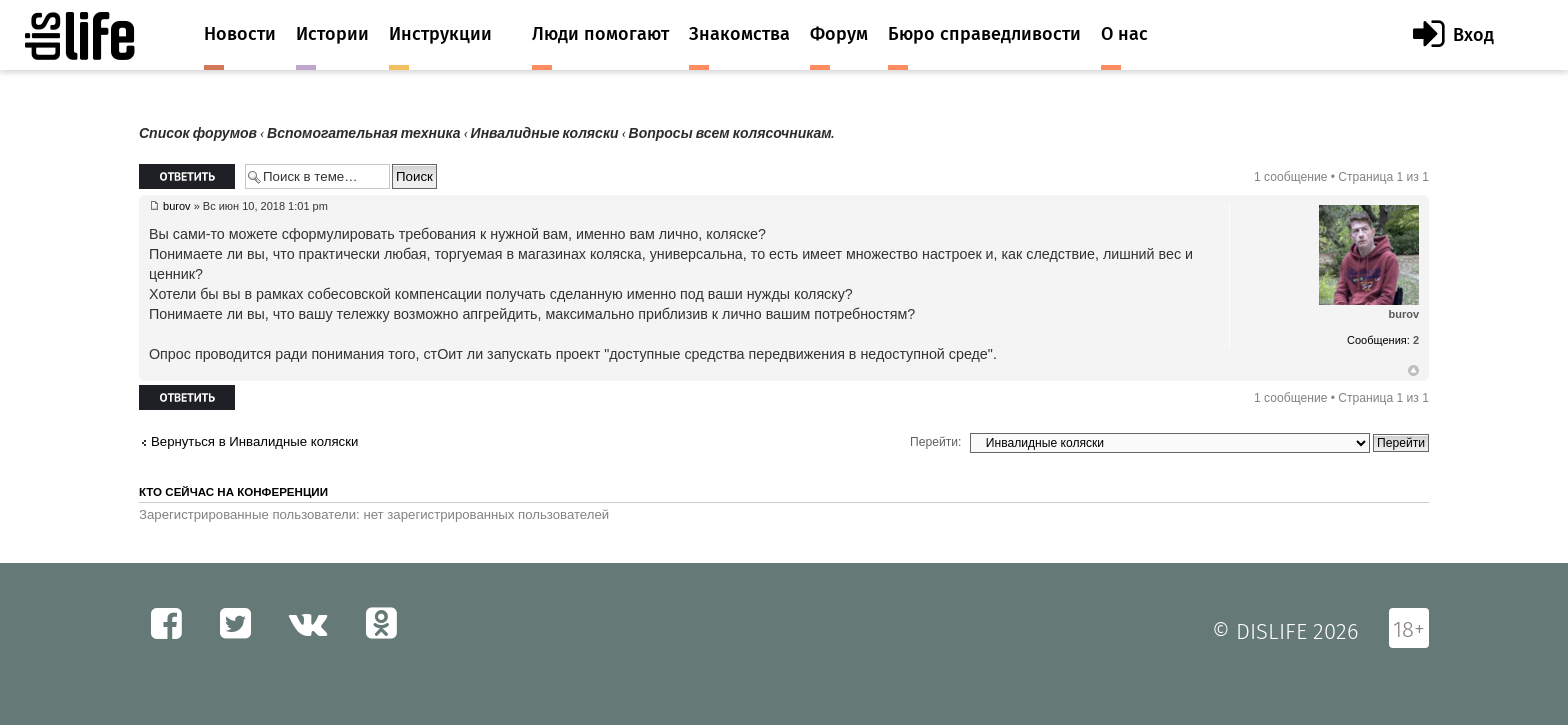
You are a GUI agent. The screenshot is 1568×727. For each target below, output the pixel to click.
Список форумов (198, 133)
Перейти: (935, 442)
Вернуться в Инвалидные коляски (254, 441)
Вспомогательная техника (364, 133)
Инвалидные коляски (545, 133)
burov (177, 206)
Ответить (187, 176)
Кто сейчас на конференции (233, 492)
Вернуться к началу (1413, 371)
